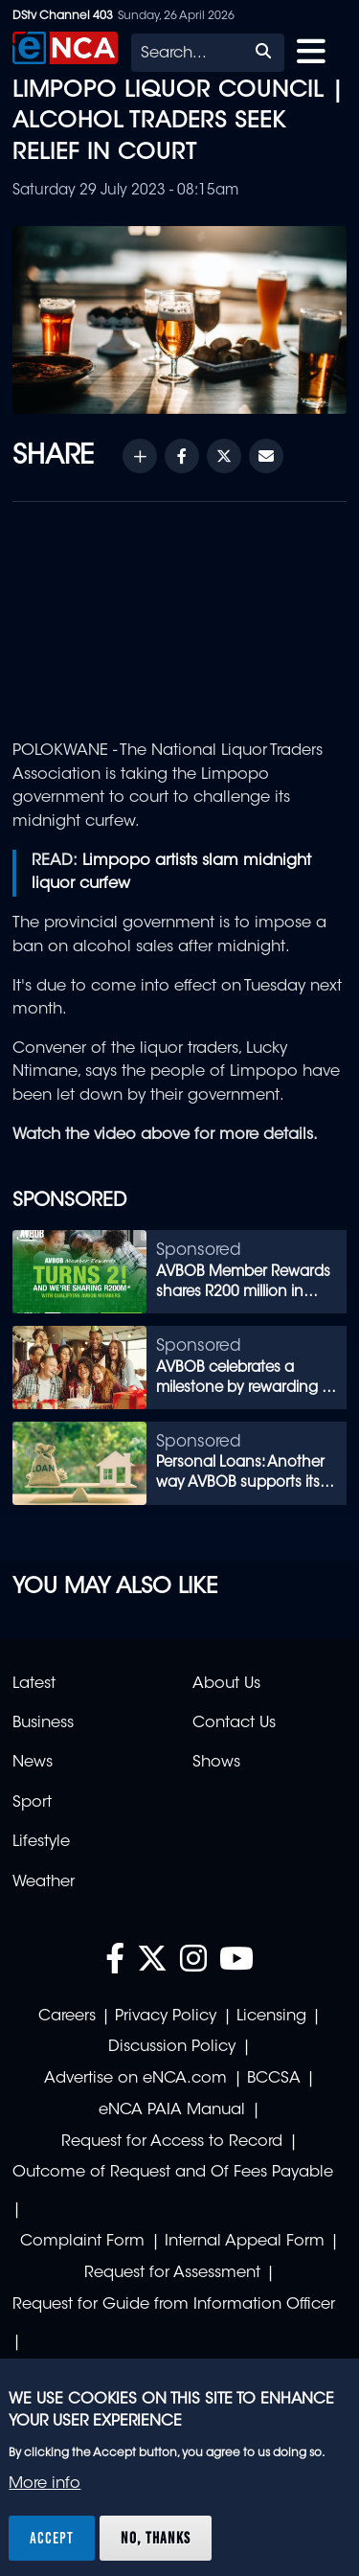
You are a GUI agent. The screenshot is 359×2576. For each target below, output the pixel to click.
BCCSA (274, 2078)
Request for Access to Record (171, 2142)
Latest (34, 1684)
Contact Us (234, 1723)
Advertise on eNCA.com (135, 2078)
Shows (216, 1762)
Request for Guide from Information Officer (173, 2305)
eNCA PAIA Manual (172, 2110)
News (32, 1762)
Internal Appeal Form (245, 2241)
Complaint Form (82, 2241)
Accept (52, 2537)
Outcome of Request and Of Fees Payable (172, 2172)
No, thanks (156, 2537)
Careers (67, 2016)
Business (43, 1723)
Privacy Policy (165, 2016)
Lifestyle (41, 1842)
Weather (43, 1882)
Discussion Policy (172, 2047)
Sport (32, 1803)
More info (44, 2484)
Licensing (271, 2016)
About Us (226, 1684)
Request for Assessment (172, 2273)
